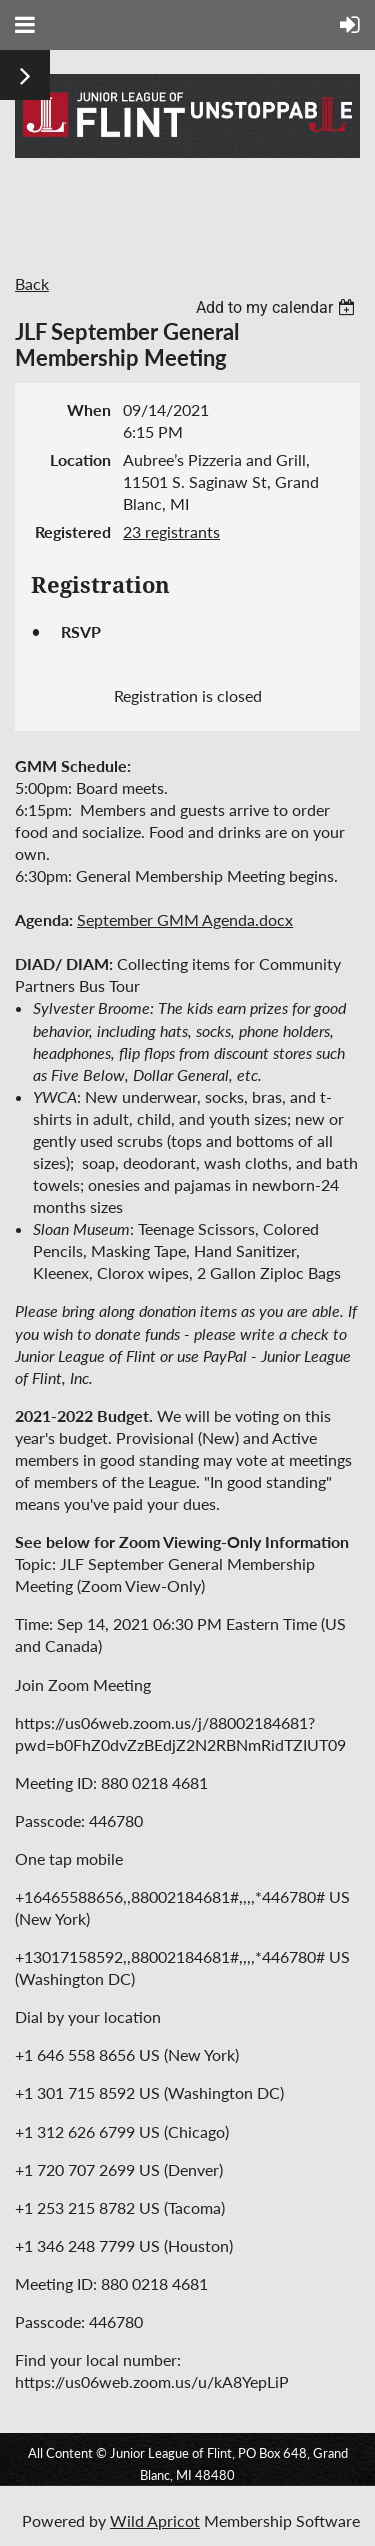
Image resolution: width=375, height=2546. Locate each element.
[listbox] (278, 307)
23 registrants (171, 531)
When (89, 409)
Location (80, 459)
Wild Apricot (155, 2520)
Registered (73, 531)
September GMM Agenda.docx (185, 919)
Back (32, 283)
